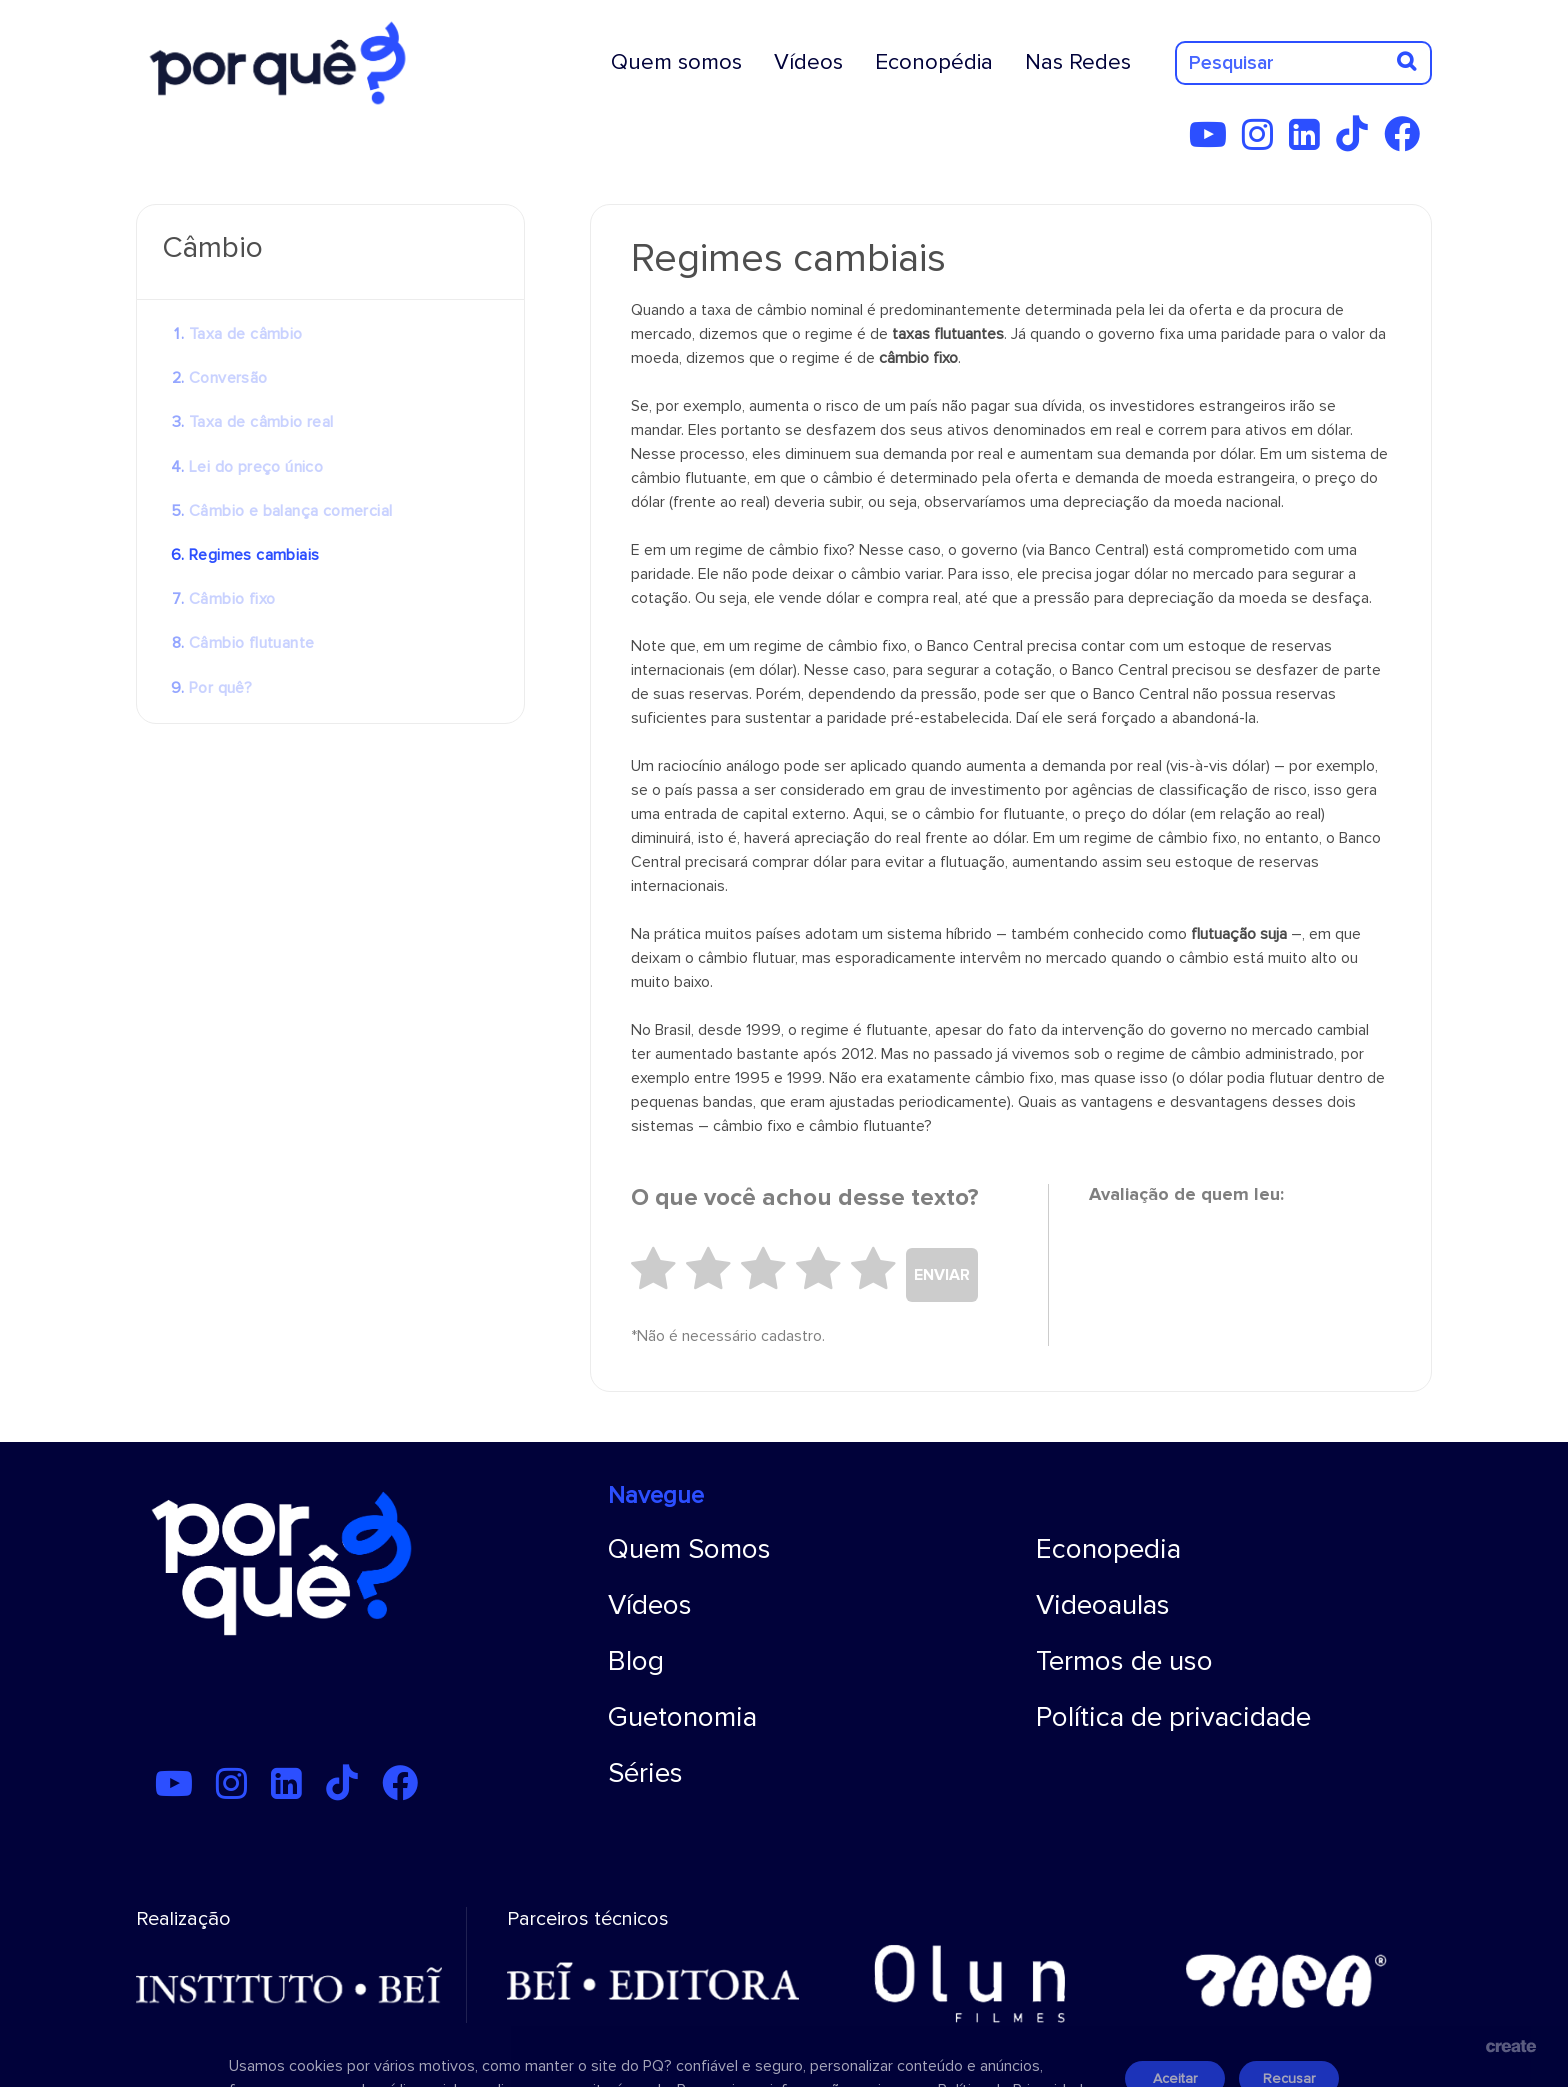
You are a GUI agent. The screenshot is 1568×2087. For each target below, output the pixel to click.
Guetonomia (682, 1717)
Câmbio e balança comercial (290, 511)
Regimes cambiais (254, 555)
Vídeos (808, 62)
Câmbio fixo (232, 599)
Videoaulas (1103, 1605)
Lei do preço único (256, 467)
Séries (645, 1773)
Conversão (228, 378)
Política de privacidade (1173, 1717)
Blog (636, 1661)
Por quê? (220, 688)
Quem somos (676, 62)
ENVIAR (942, 1275)
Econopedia (1108, 1549)
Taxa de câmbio (246, 334)
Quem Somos (689, 1549)
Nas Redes (1078, 62)
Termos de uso (1124, 1661)
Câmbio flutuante (251, 643)
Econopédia (934, 62)
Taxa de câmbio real (261, 422)
